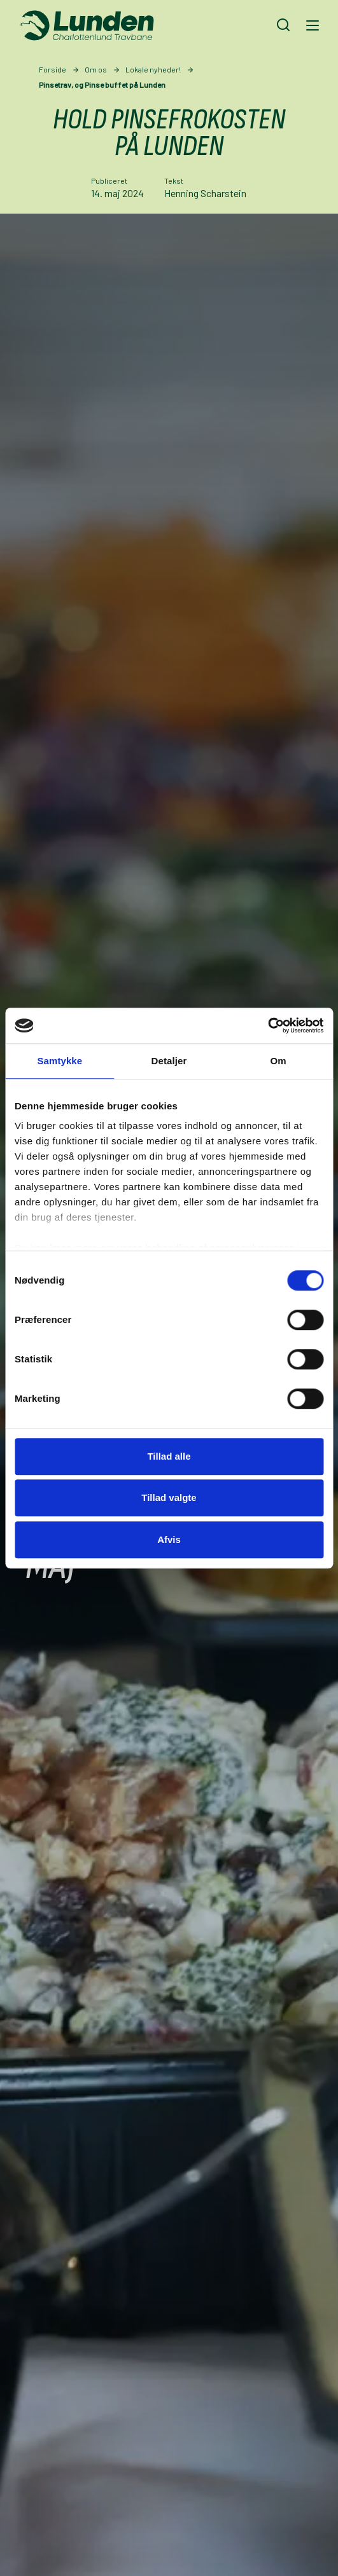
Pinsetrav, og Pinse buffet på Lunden (102, 84)
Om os (96, 69)
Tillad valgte (168, 1497)
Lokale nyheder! (153, 69)
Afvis (169, 1539)
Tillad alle (168, 1456)
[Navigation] (311, 25)
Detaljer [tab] (169, 1060)
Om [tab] (278, 1060)
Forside (52, 69)
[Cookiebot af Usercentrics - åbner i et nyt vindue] (267, 1025)
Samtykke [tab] (59, 1060)
